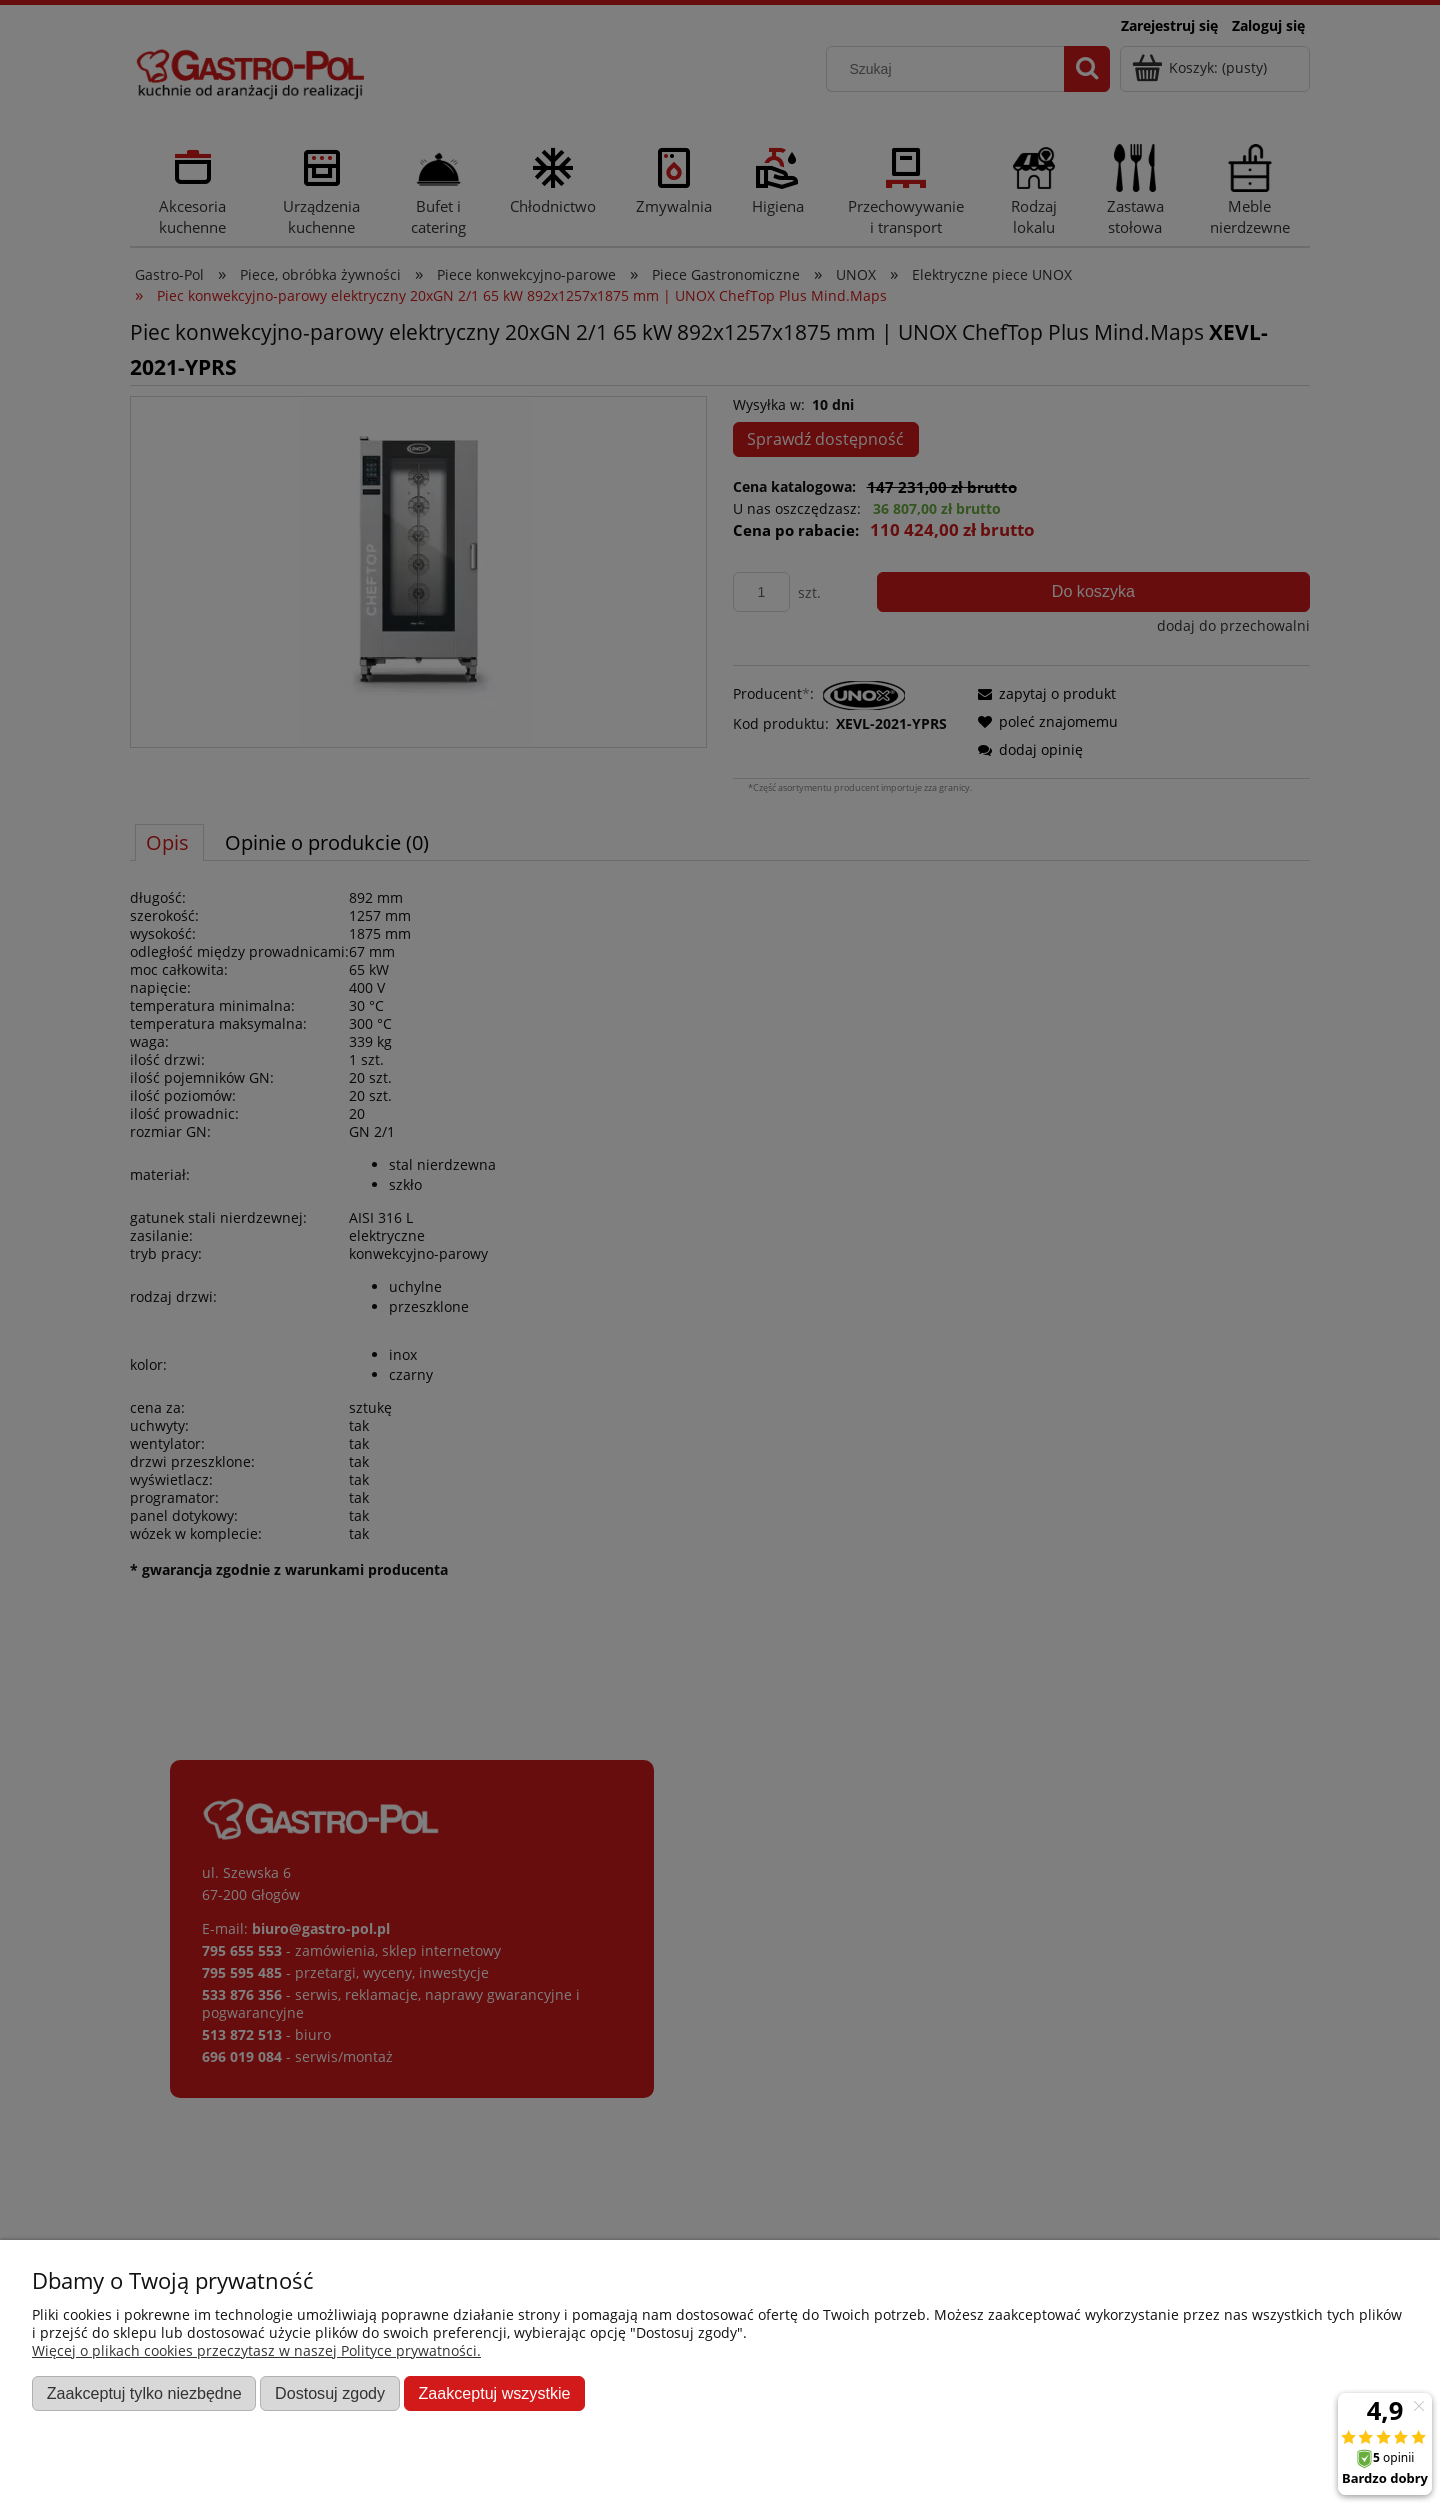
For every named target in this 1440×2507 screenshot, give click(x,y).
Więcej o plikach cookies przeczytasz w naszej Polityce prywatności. (256, 2350)
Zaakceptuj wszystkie (494, 2393)
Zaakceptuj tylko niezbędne (144, 2393)
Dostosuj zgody (330, 2393)
